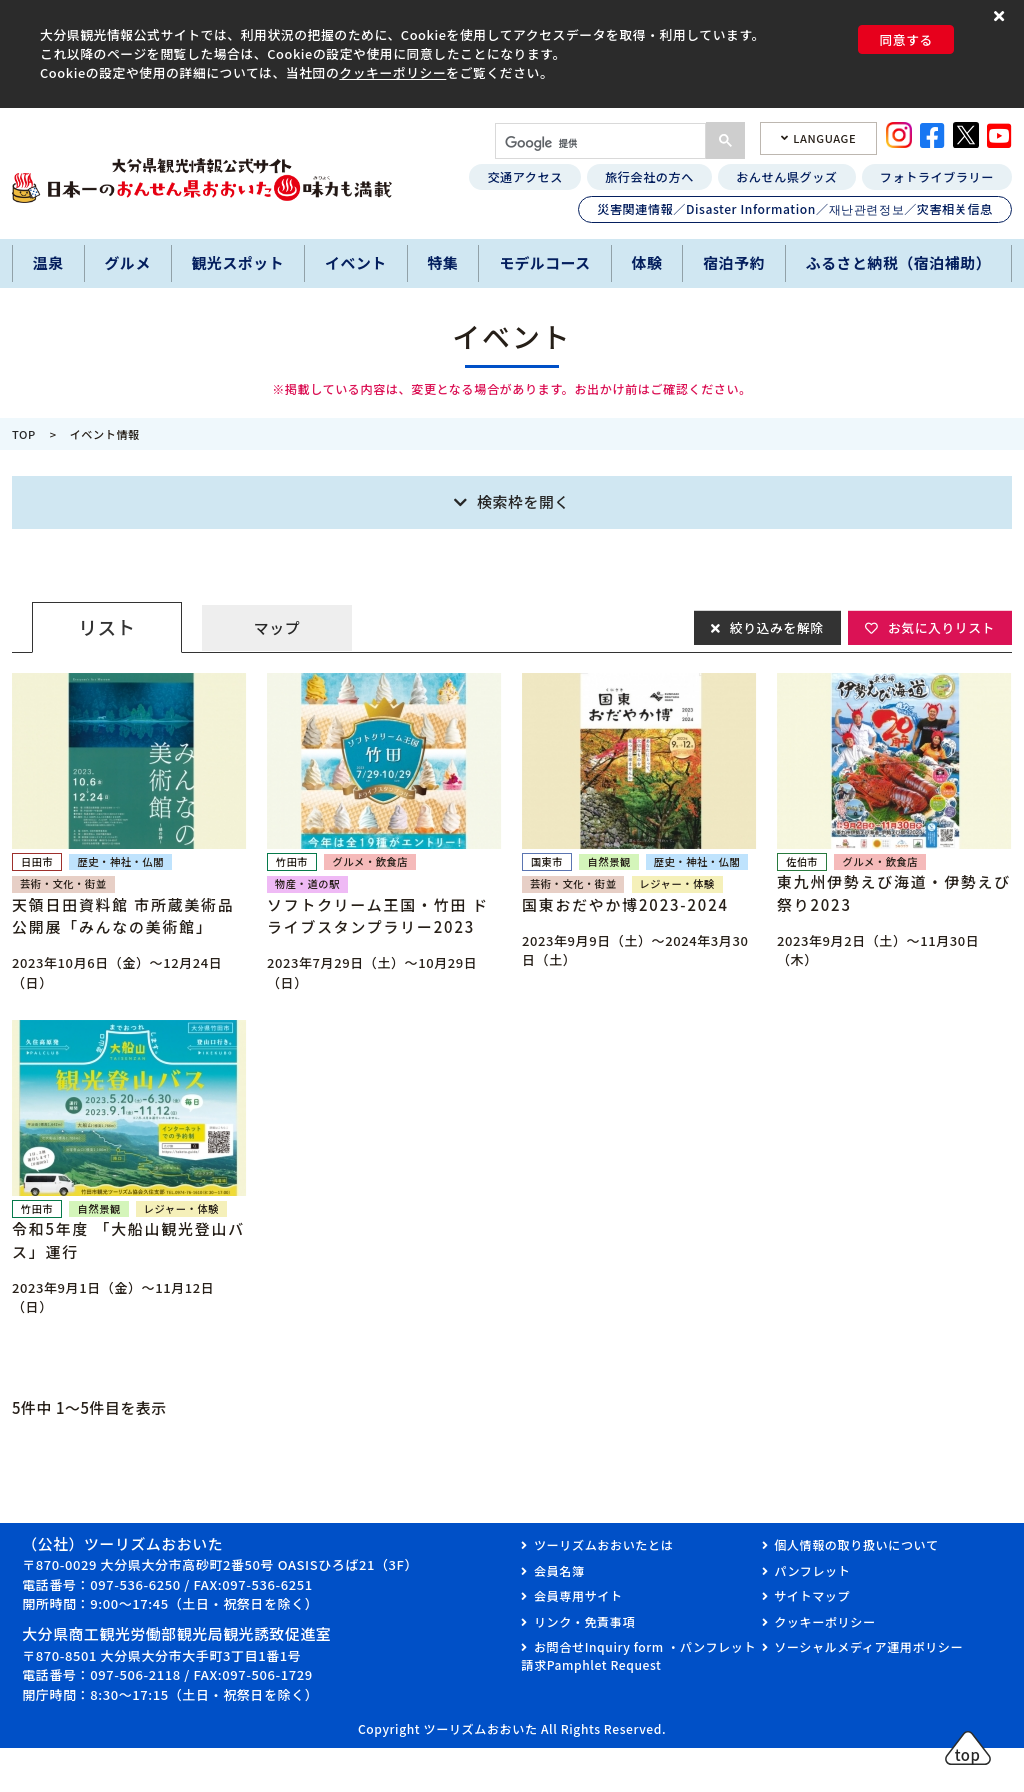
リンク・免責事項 (584, 1621)
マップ (277, 627)
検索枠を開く (523, 501)
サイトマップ (812, 1595)
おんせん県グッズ (786, 176)
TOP (24, 434)
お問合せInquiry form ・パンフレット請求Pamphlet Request (638, 1655)
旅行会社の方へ (649, 176)
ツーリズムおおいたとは (603, 1544)
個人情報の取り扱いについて (856, 1544)
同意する (906, 39)
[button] (1001, 16)
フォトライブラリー (937, 176)
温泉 (48, 262)
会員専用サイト (578, 1595)
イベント (356, 262)
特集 (443, 262)
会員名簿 (559, 1570)
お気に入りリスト (940, 626)
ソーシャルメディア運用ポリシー (868, 1646)
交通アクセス (524, 176)
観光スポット (238, 262)
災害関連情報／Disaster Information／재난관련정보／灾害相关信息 (795, 208)
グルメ (127, 262)
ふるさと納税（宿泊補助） (898, 262)
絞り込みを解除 (774, 626)
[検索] (598, 143)
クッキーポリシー (392, 72)
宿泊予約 (734, 262)
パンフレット (812, 1570)
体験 (647, 262)
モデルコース (545, 262)
